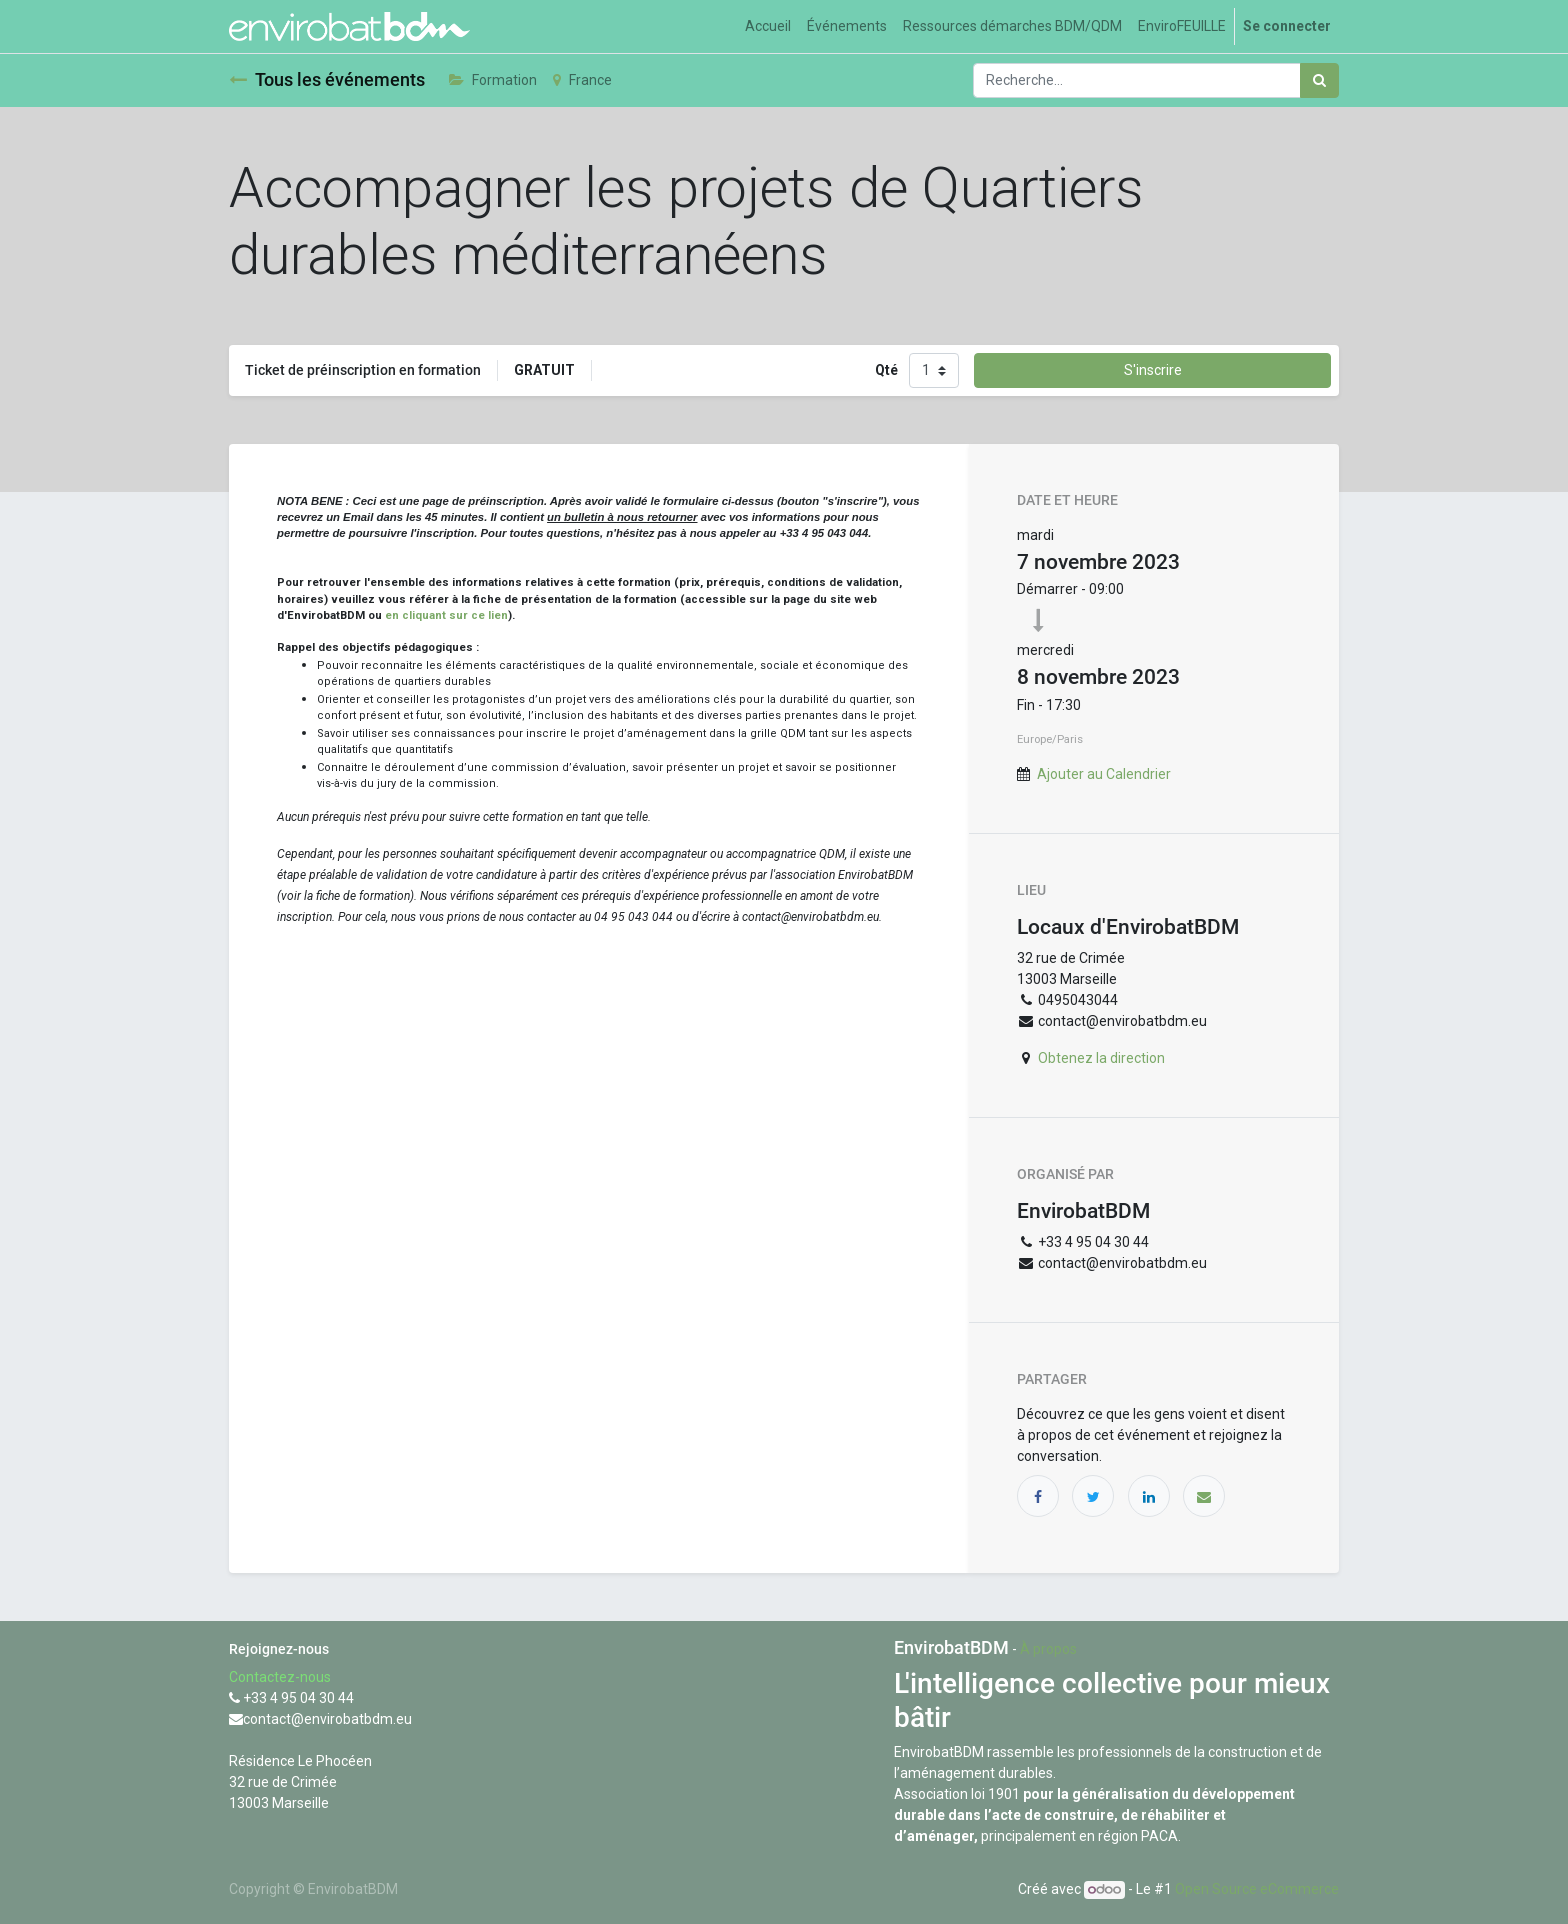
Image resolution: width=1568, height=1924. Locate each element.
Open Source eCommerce (1257, 1889)
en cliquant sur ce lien (446, 615)
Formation (493, 80)
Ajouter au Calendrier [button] (1104, 774)
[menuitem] (768, 26)
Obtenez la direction (1101, 1058)
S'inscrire (1153, 370)
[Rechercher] (1319, 80)
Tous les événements (327, 80)
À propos (1048, 1649)
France (582, 80)
